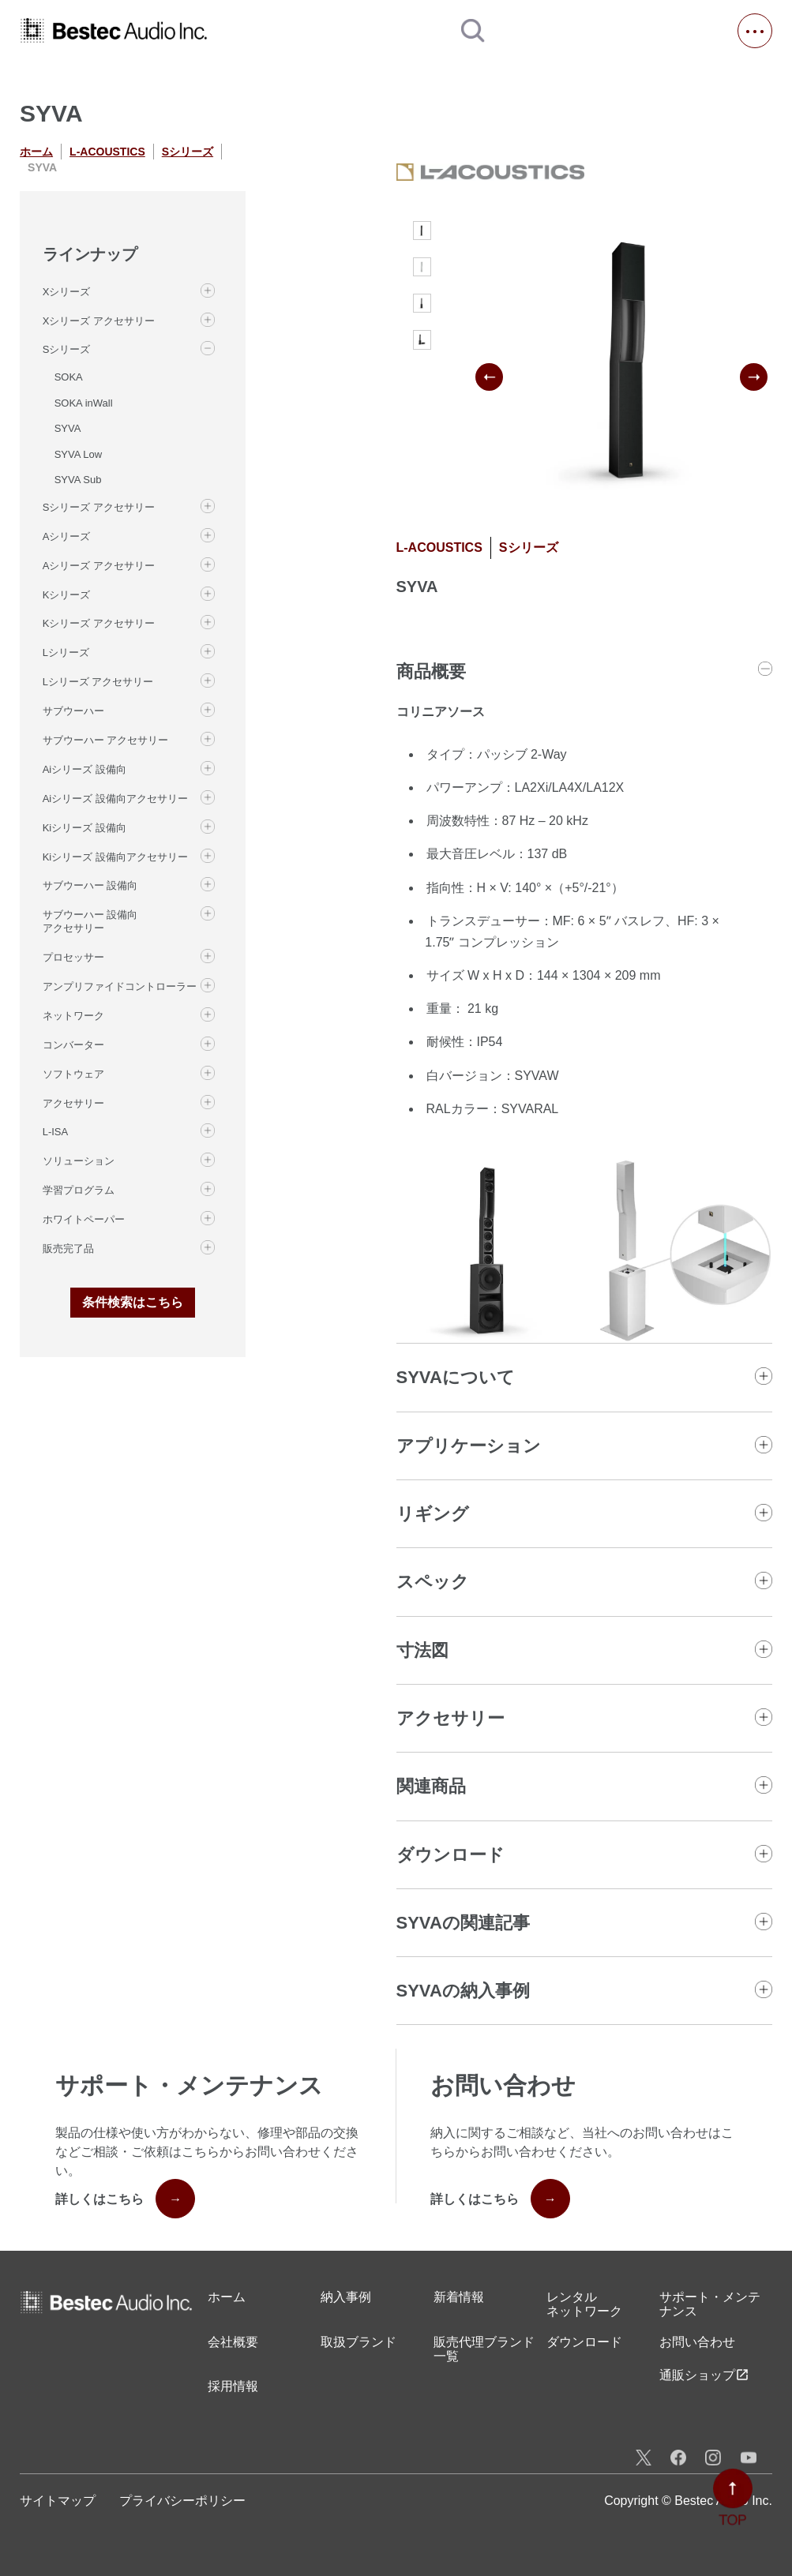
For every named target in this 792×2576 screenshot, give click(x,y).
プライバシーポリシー (182, 2500)
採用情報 (233, 2386)
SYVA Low (78, 454)
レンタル (584, 2304)
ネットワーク (73, 1016)
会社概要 (233, 2342)
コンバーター (73, 1045)
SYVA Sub (78, 480)
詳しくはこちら (125, 2198)
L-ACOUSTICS (107, 151)
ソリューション (78, 1161)
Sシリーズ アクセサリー (99, 507)
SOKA (68, 377)
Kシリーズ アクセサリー (99, 623)
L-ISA (56, 1132)
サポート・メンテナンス (709, 2304)
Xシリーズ (67, 292)
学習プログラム (78, 1190)
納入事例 (346, 2297)
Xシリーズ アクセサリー (99, 321)
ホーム (36, 151)
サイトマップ (58, 2500)
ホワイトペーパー (84, 1219)
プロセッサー (73, 957)
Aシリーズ (67, 536)
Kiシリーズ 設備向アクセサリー (115, 857)
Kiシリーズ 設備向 (84, 828)
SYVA (67, 428)
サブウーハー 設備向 (90, 885)
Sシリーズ (187, 151)
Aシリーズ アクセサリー (99, 566)
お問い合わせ (697, 2342)
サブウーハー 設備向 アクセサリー (90, 921)
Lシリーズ (66, 652)
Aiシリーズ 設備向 (84, 769)
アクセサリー (73, 1103)
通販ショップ (704, 2375)
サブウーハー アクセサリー (106, 740)
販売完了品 (68, 1248)
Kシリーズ (67, 595)
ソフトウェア (73, 1074)
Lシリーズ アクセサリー (98, 682)
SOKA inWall (83, 403)
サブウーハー (73, 711)
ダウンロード (584, 2342)
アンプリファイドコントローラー (119, 986)
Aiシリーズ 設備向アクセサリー (115, 798)
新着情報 (459, 2297)
